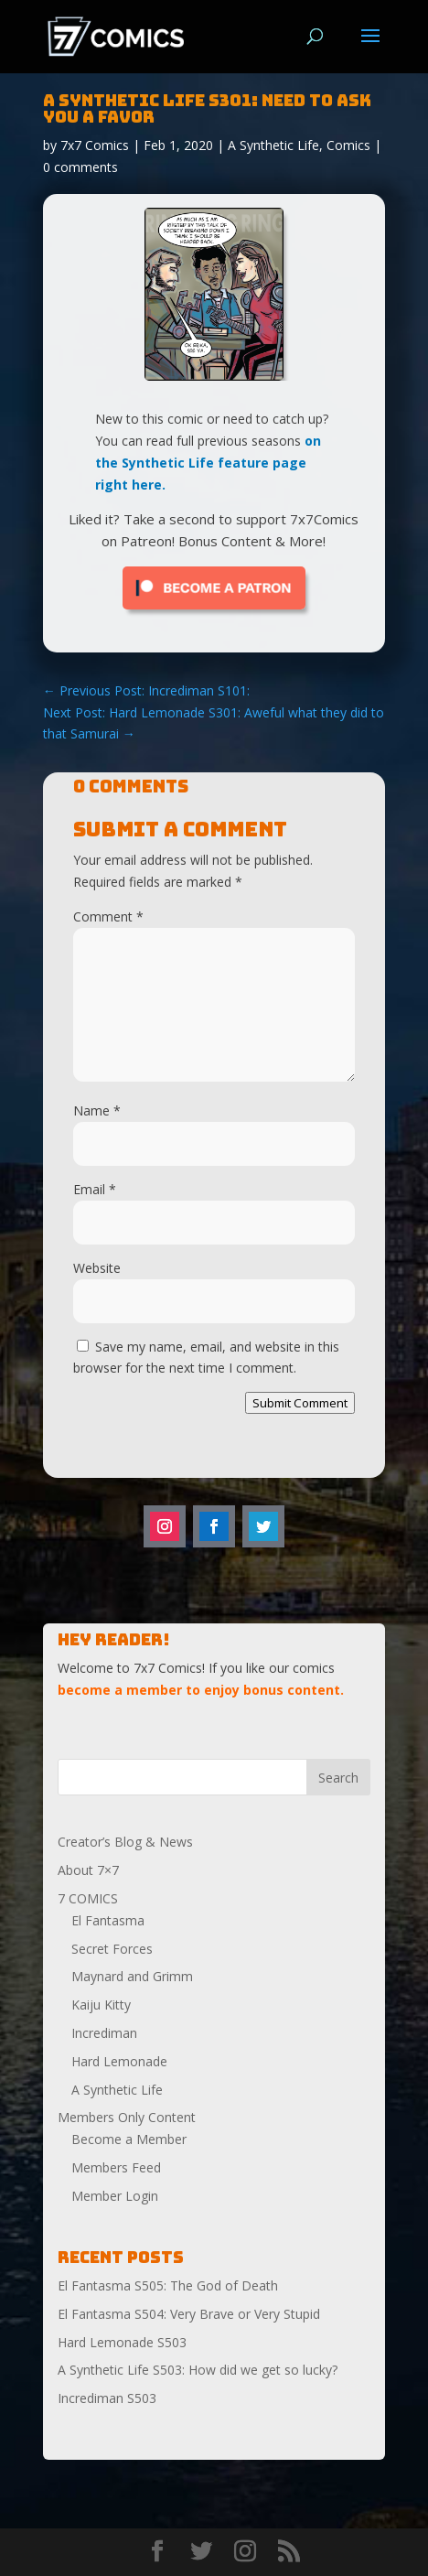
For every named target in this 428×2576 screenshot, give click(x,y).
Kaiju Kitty (101, 2004)
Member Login (114, 2195)
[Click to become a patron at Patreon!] (214, 613)
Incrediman (104, 2033)
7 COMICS (88, 1898)
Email (94, 1189)
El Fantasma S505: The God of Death (168, 2285)
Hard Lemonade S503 (122, 2342)
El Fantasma (107, 1920)
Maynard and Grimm (132, 1976)
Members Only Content (127, 2117)
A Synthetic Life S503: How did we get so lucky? (197, 2369)
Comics (348, 145)
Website (97, 1268)
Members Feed (116, 2167)
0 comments (80, 167)
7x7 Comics (94, 145)
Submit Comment (300, 1403)
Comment (108, 916)
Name (97, 1110)
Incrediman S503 (107, 2398)
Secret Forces (112, 1948)
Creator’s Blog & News (125, 1841)
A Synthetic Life (273, 145)
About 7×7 (88, 1870)
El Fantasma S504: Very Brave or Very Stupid (189, 2314)
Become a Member (129, 2139)
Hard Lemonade (119, 2061)
